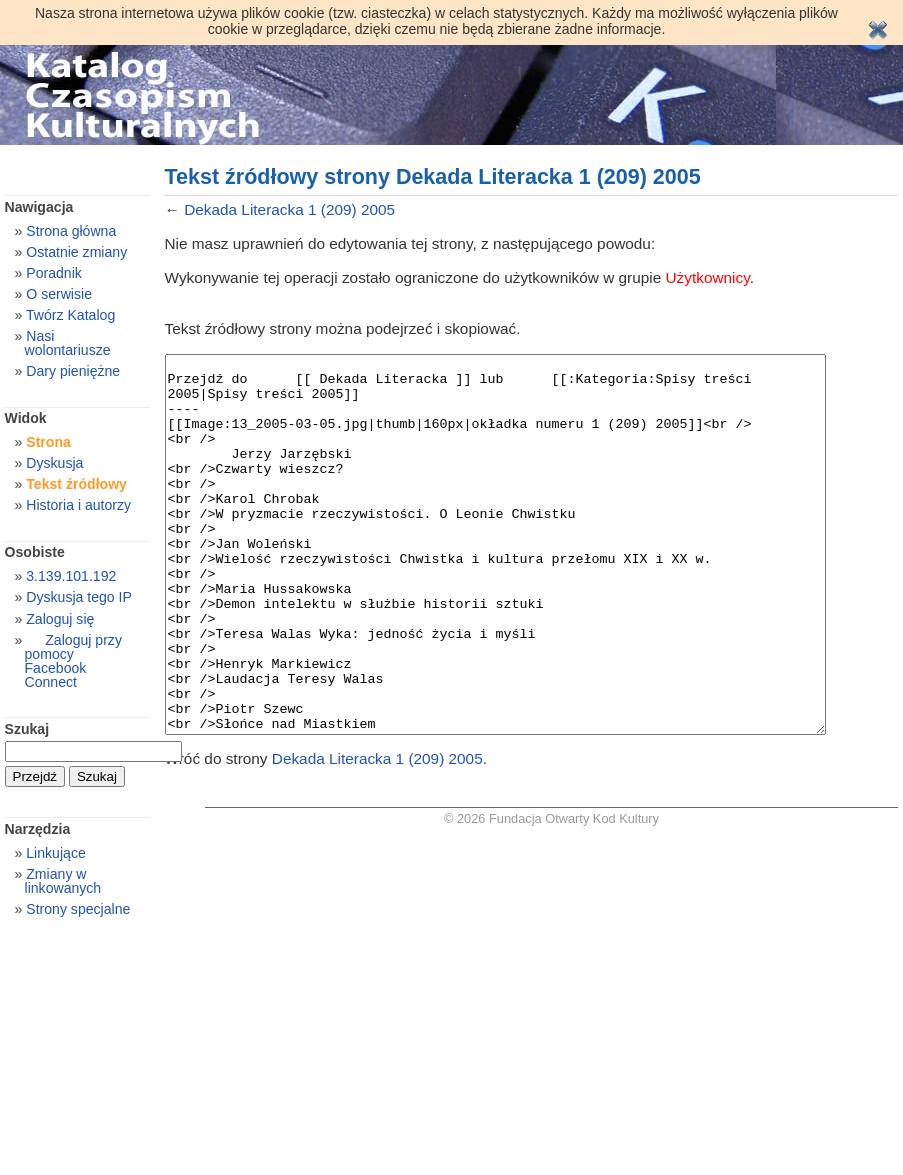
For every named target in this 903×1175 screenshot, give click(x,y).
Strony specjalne (78, 909)
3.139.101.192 (71, 576)
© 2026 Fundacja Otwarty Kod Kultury (551, 893)
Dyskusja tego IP (79, 597)
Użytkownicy (708, 277)
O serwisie (59, 294)
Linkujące (55, 853)
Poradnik (54, 273)
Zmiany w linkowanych (63, 881)
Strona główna (71, 231)
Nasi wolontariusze (68, 343)
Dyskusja (54, 463)
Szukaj (27, 729)
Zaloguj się (60, 619)
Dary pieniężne (73, 371)
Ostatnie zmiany (76, 252)
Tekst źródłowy (76, 484)
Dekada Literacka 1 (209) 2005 (289, 209)
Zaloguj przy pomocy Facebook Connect (73, 661)
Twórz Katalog (70, 315)
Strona (48, 442)
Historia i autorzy (78, 505)
